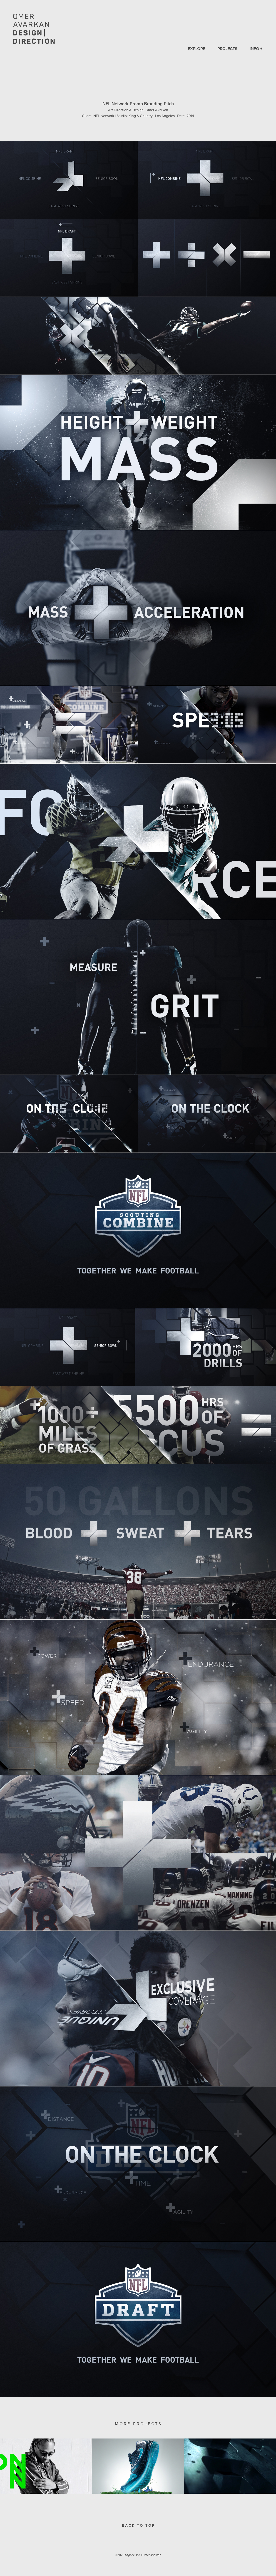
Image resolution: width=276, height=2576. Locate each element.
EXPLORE (196, 48)
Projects (227, 48)
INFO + (256, 48)
